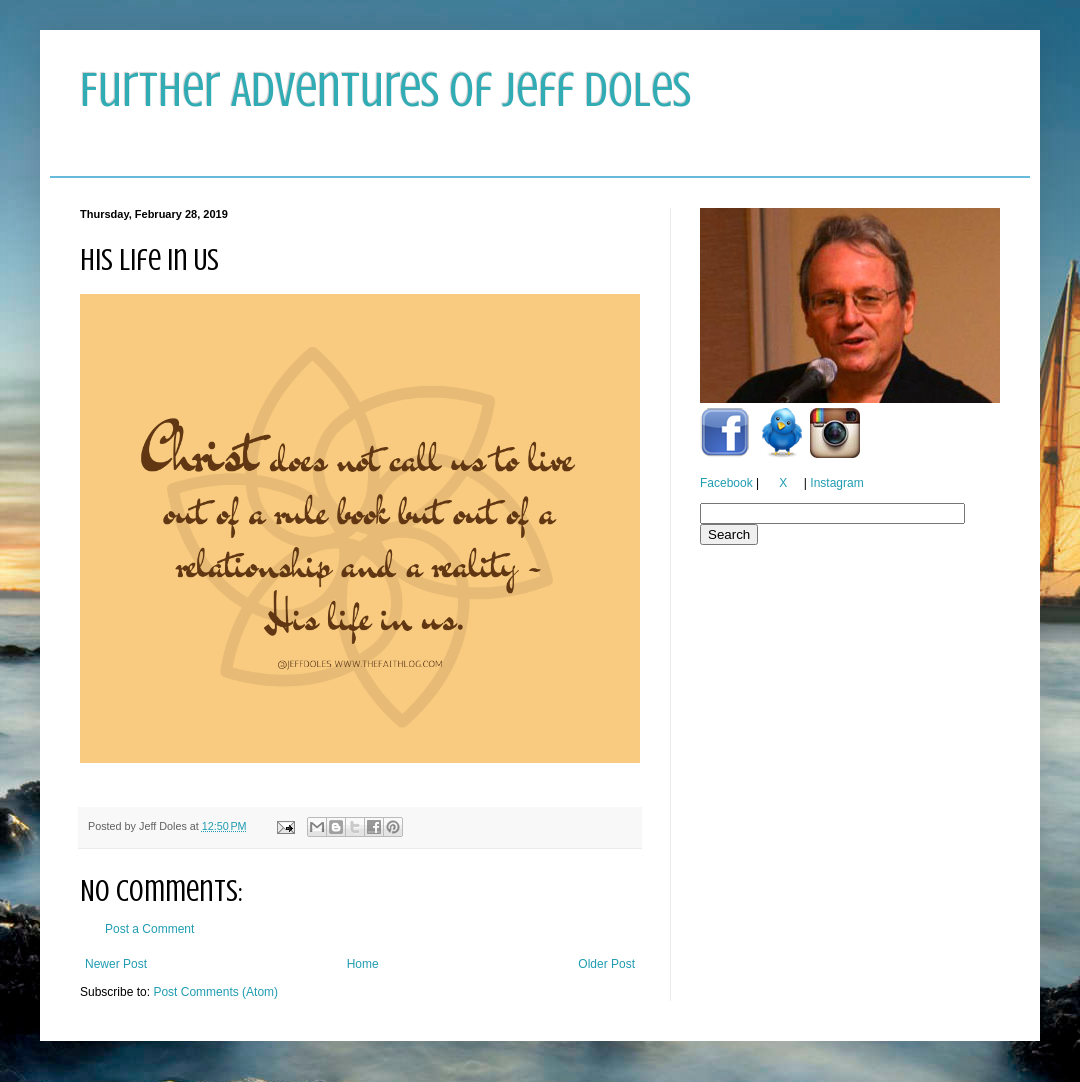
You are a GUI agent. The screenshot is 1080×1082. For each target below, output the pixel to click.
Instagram (836, 483)
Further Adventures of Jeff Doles (385, 90)
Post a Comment (149, 929)
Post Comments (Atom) (215, 992)
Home (363, 964)
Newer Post (116, 964)
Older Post (606, 964)
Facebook (726, 483)
